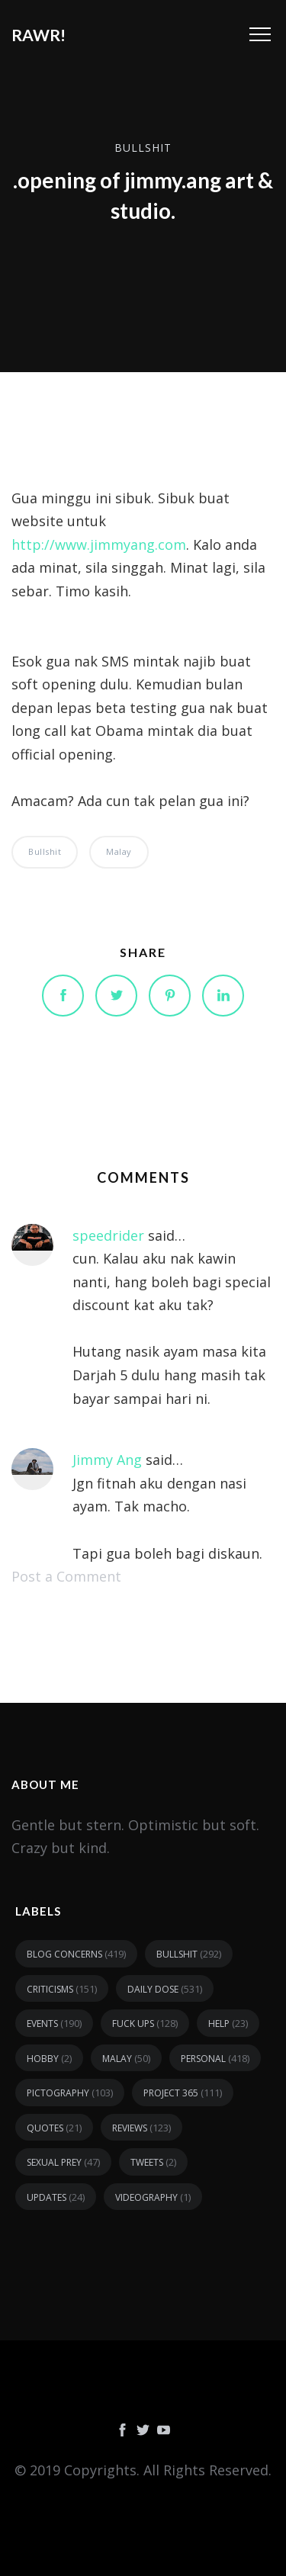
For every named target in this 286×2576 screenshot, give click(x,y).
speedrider (108, 1235)
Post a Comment (66, 1576)
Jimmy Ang (107, 1459)
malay (119, 851)
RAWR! (38, 34)
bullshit (143, 147)
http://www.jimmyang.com (98, 544)
